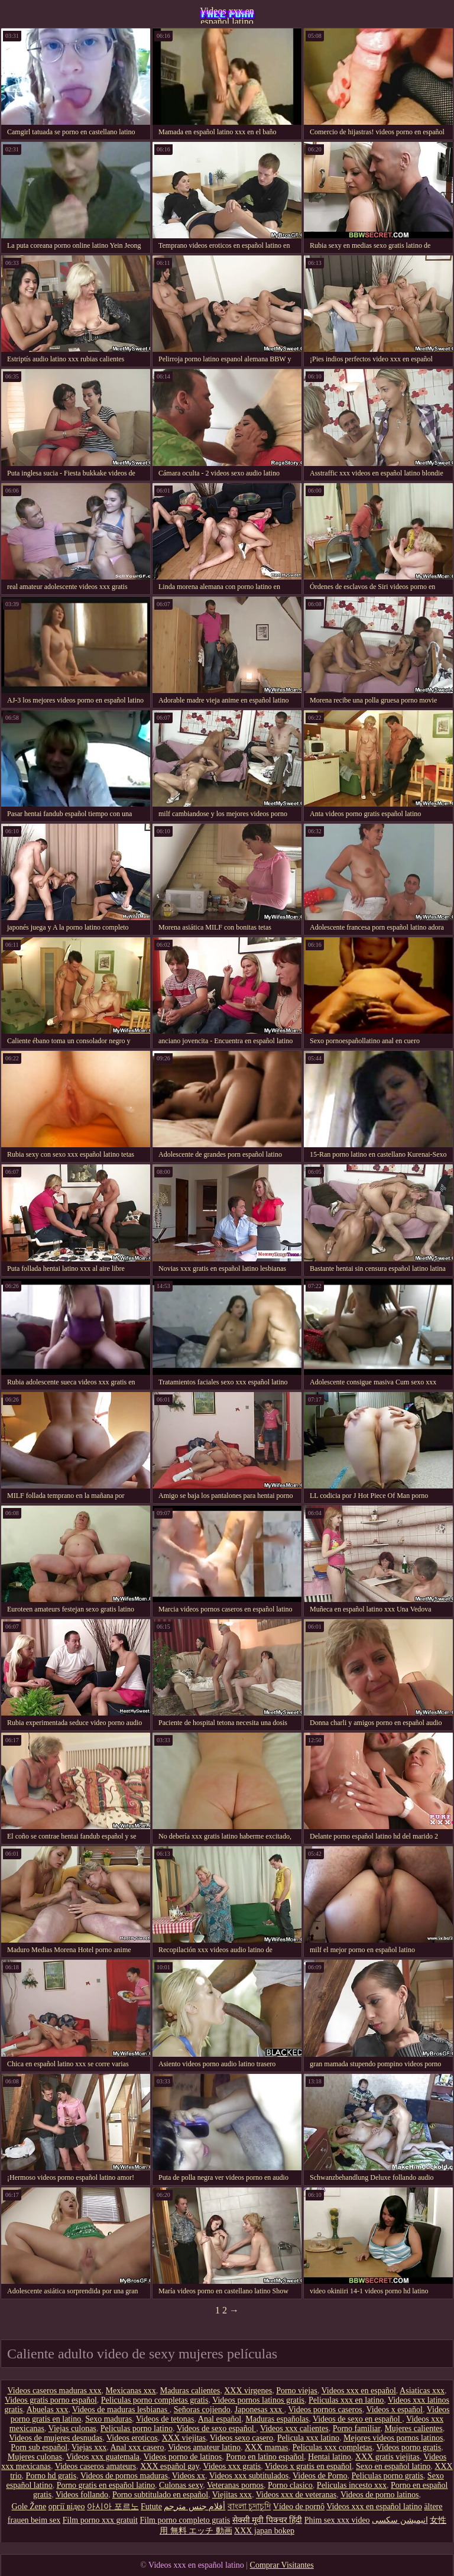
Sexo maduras (108, 2419)
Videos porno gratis (409, 2447)
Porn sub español (39, 2447)
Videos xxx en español (359, 2390)
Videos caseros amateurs (96, 2466)
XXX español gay (169, 2466)
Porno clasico (290, 2485)
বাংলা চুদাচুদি (249, 2506)
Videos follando (82, 2494)
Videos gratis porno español (51, 2400)
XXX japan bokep (264, 2530)
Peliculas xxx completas (332, 2447)
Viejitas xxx (232, 2494)
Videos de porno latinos (379, 2494)
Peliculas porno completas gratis (155, 2400)
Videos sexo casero (241, 2437)
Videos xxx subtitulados (249, 2475)
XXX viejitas (184, 2437)
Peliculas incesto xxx (352, 2485)
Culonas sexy (181, 2485)
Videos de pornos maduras (124, 2475)
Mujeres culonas (35, 2456)
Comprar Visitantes (282, 2565)
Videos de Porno (320, 2475)
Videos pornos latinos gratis (258, 2400)
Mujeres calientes (413, 2428)
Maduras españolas (277, 2419)
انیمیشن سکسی (400, 2520)
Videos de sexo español (216, 2428)
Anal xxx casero (137, 2447)
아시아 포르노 (113, 2506)
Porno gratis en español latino (106, 2485)
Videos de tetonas (165, 2419)
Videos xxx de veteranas (296, 2494)
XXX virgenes (248, 2390)
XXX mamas (266, 2447)
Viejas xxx (89, 2447)
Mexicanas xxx (131, 2390)
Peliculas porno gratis (387, 2475)
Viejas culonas (72, 2428)
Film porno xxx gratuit (100, 2520)
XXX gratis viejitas (387, 2456)
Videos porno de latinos (183, 2456)
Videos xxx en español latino (227, 15)
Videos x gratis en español (308, 2466)
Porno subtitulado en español (160, 2494)
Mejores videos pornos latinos (393, 2437)
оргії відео (66, 2506)
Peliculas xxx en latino (346, 2400)
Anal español (219, 2419)
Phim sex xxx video (337, 2520)
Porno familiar (357, 2428)
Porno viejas (296, 2390)
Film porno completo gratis (185, 2520)
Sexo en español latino (393, 2466)
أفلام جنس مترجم (194, 2506)
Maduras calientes (190, 2390)
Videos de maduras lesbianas (121, 2409)
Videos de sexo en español (357, 2419)
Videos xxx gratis (232, 2466)
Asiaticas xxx (422, 2390)
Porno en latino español (265, 2456)
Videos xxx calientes (294, 2428)
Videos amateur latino (204, 2447)
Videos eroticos (132, 2437)
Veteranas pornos (235, 2485)
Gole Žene (29, 2506)
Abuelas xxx (47, 2409)
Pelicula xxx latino (308, 2437)
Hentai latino (329, 2456)
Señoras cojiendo (202, 2409)
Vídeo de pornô (299, 2506)
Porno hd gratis (51, 2475)
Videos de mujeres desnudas (55, 2437)
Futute (151, 2506)
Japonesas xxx (259, 2409)
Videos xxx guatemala (103, 2456)
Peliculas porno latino (136, 2428)
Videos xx (188, 2475)
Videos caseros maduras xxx (55, 2390)
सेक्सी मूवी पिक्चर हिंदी (267, 2520)
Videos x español (394, 2409)
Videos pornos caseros (325, 2409)
